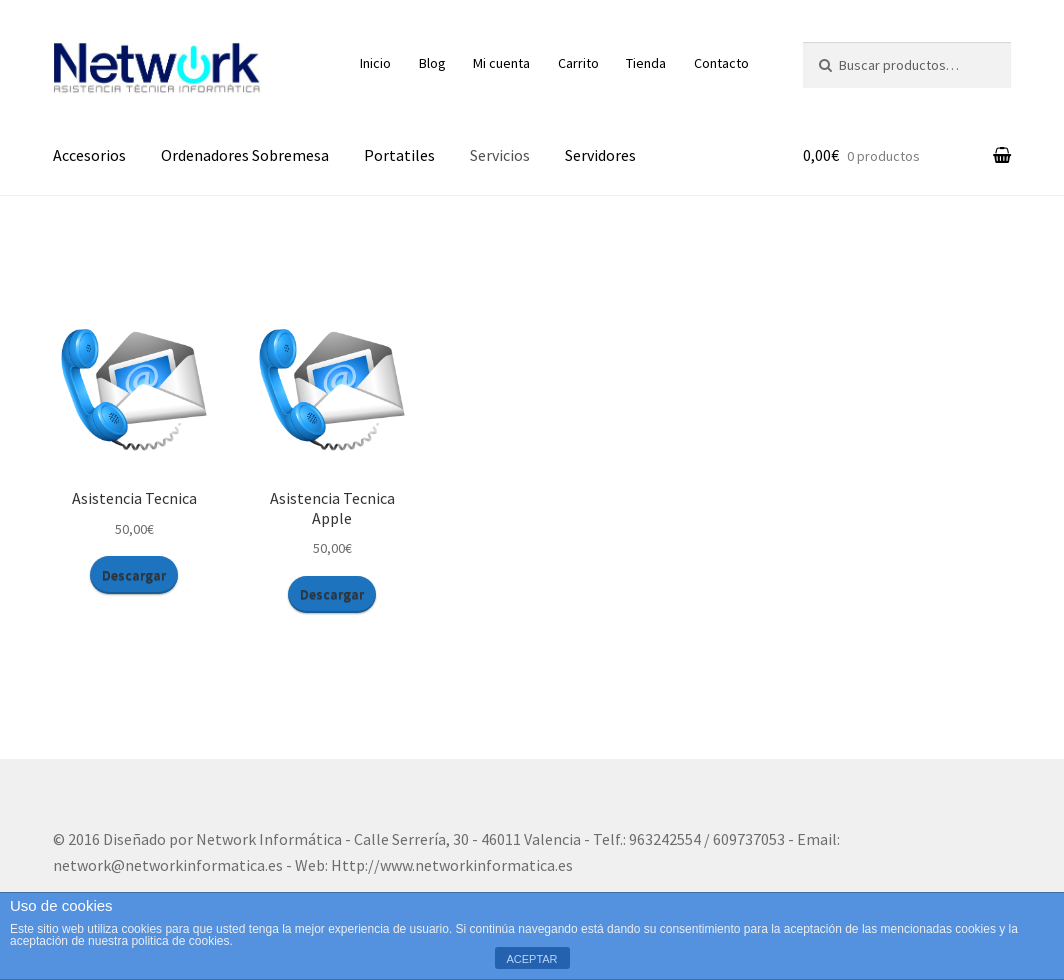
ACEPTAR (531, 959)
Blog (432, 63)
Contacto (721, 63)
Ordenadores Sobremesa (245, 155)
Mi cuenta (501, 63)
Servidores (600, 155)
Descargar (134, 575)
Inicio (375, 63)
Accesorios (89, 155)
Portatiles (399, 155)
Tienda (646, 63)
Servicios (500, 155)
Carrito (578, 63)
